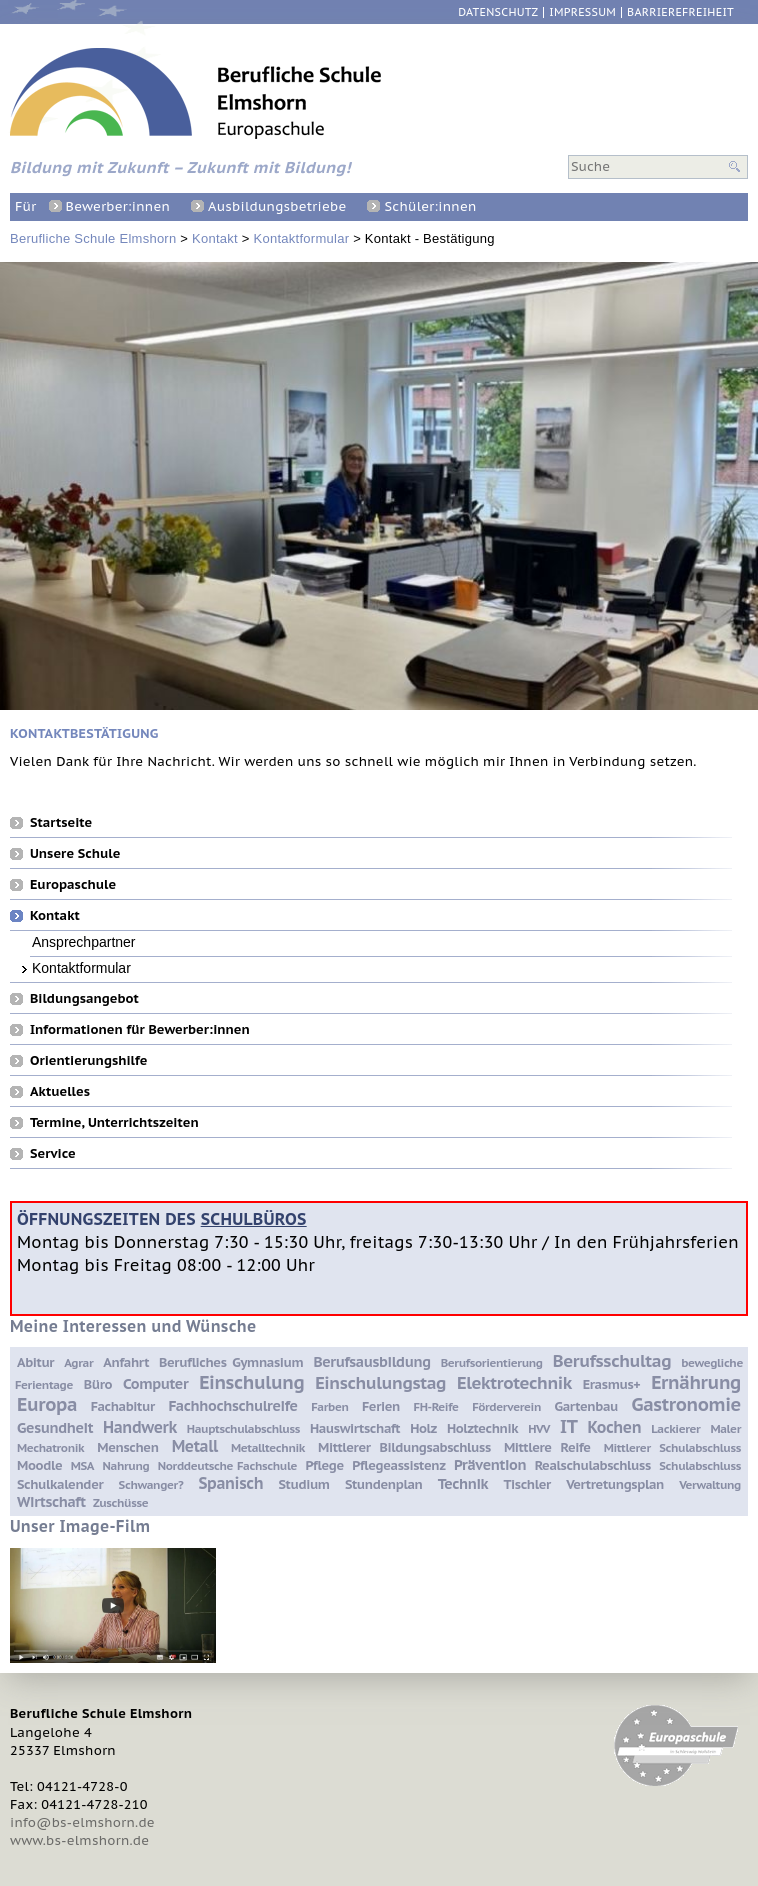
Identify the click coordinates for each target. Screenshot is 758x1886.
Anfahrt (126, 1362)
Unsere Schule (75, 853)
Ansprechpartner (84, 941)
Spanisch (230, 1483)
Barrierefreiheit (680, 12)
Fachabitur (123, 1406)
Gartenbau (586, 1406)
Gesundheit (55, 1427)
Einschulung (251, 1382)
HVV (539, 1428)
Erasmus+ (612, 1384)
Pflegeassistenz (398, 1465)
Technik (463, 1483)
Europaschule (73, 884)
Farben (329, 1406)
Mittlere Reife (547, 1447)
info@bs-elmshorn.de (82, 1822)
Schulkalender (60, 1484)
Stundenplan (384, 1484)
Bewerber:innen (118, 206)
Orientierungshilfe (88, 1060)
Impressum (582, 12)
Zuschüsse (120, 1502)
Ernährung (696, 1382)
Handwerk (140, 1427)
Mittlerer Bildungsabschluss (404, 1447)
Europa (47, 1404)
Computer (155, 1383)
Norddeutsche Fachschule (227, 1465)
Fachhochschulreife (232, 1405)
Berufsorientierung (492, 1362)
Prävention (490, 1464)
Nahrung (126, 1465)
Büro (98, 1384)
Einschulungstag (380, 1383)
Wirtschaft (51, 1501)
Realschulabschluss (593, 1465)
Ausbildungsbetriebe (277, 206)
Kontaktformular (302, 238)
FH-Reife (436, 1406)
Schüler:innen (430, 206)
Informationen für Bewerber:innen (140, 1029)
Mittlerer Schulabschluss (672, 1447)
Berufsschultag (612, 1361)
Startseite (61, 822)
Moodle (39, 1465)
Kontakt (215, 238)
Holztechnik (482, 1428)
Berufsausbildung (371, 1361)
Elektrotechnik (514, 1383)
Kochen (614, 1427)
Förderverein (506, 1406)
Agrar (78, 1362)
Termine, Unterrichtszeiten (114, 1122)
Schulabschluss (700, 1465)
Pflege (324, 1465)
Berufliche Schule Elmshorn (93, 238)
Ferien (381, 1406)
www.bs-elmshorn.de (79, 1840)
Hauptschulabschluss (243, 1428)
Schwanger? (151, 1484)
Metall (195, 1446)
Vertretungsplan (615, 1484)
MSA (82, 1465)
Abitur (35, 1362)
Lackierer (675, 1428)
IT (568, 1426)
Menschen (127, 1447)
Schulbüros (254, 1218)
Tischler (526, 1484)
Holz (423, 1428)
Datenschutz (498, 12)
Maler (725, 1428)
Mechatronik (50, 1447)
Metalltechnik (268, 1447)
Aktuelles (60, 1091)
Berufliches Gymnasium (231, 1362)
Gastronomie (686, 1404)
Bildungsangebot (84, 998)
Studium (303, 1484)
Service (53, 1153)
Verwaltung (710, 1484)
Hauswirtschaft (355, 1428)
